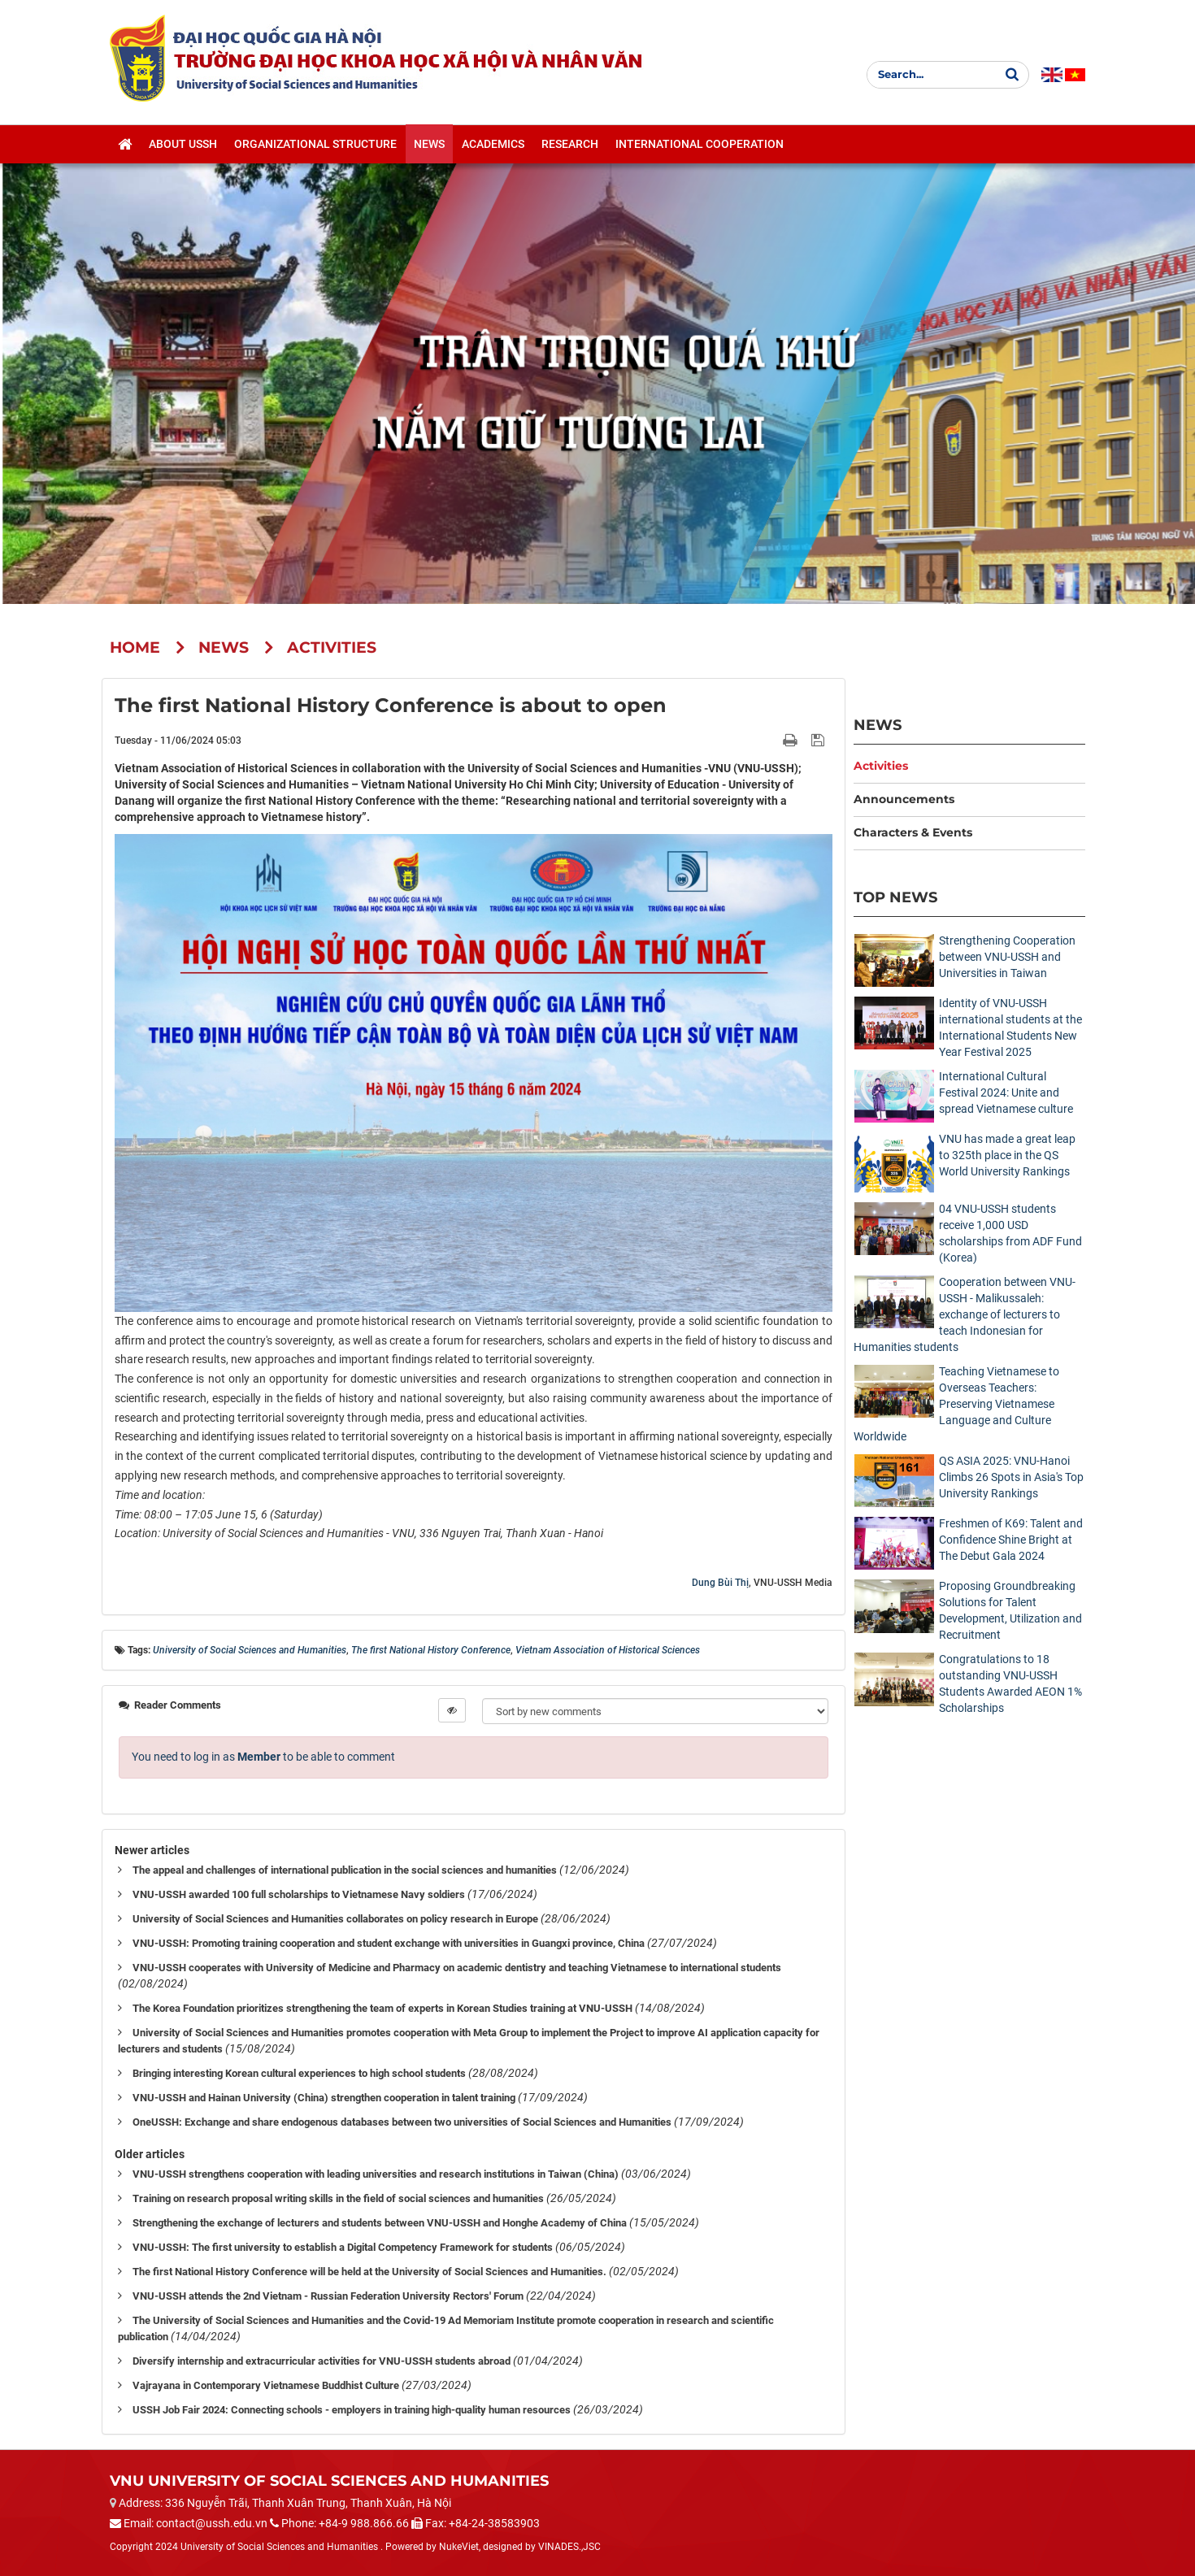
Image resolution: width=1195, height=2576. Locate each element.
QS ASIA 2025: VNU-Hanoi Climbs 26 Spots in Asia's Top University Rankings (1011, 1477)
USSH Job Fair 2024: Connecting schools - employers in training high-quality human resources (352, 2410)
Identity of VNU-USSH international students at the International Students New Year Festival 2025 (1010, 1027)
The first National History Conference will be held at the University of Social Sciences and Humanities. (369, 2271)
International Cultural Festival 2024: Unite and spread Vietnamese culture (1006, 1092)
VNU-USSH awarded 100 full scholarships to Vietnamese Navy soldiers (299, 1894)
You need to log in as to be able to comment (263, 1756)
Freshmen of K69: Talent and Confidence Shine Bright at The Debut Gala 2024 (1011, 1539)
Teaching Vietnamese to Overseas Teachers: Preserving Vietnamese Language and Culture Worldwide (956, 1404)
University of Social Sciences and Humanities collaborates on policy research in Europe (335, 1919)
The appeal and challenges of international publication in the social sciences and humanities (345, 1870)
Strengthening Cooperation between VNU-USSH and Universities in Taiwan (1007, 957)
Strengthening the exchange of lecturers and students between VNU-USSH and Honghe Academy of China (380, 2223)
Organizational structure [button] (315, 147)
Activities (881, 765)
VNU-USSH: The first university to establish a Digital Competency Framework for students (343, 2247)
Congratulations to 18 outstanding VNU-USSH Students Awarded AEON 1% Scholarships (1010, 1683)
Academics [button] (493, 147)
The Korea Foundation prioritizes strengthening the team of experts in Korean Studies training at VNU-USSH (382, 2008)
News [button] (429, 147)
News (878, 724)
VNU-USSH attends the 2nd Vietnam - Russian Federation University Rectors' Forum (328, 2296)
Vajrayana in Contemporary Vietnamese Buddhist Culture (266, 2385)
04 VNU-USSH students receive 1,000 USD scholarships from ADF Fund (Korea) (1010, 1233)
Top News (895, 897)
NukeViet (459, 2546)
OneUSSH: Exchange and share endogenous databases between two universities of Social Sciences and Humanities (402, 2122)
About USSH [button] (183, 147)
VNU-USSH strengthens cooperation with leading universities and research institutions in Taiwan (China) (376, 2174)
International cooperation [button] (699, 147)
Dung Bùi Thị (720, 1582)
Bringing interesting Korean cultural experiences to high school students (299, 2073)
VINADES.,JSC (569, 2546)
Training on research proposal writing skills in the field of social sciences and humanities (338, 2198)
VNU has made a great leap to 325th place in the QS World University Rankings (1007, 1155)
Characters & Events (913, 832)
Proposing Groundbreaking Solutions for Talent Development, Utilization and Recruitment (1010, 1610)
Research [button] (569, 147)
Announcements (904, 799)
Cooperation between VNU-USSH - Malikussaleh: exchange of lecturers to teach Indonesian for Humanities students (965, 1314)
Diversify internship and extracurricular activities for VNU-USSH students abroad (322, 2361)
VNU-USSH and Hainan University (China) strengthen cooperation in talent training (324, 2098)
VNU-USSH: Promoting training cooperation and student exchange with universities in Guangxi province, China (389, 1943)
